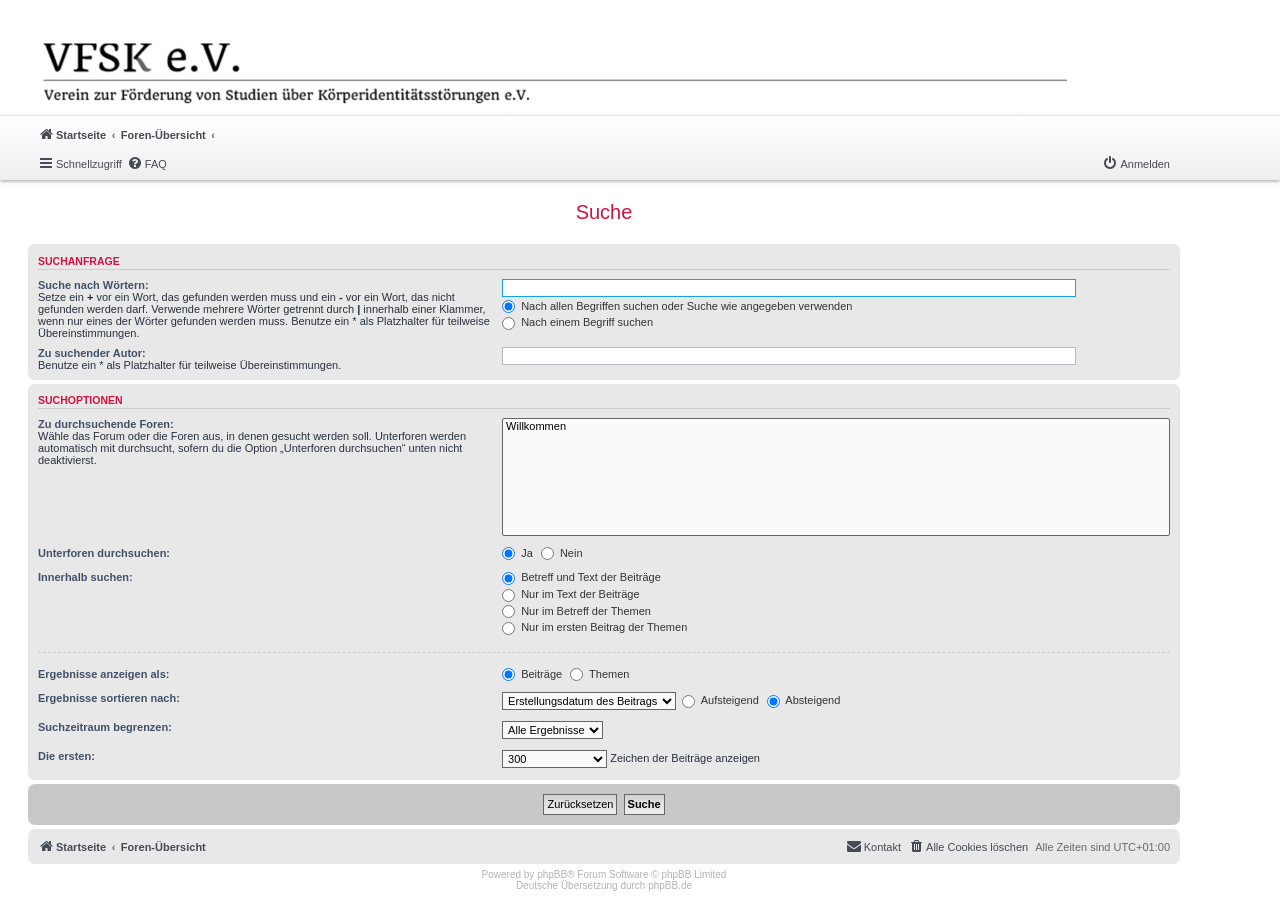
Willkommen (836, 427)
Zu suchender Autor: (92, 353)
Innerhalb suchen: (85, 577)
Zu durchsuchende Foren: (106, 424)
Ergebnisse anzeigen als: (103, 674)
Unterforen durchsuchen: (104, 553)
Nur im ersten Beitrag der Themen (594, 627)
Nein (562, 553)
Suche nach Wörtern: (93, 285)
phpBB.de (670, 885)
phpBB (552, 874)
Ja (517, 553)
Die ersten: (66, 756)
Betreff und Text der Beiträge (581, 577)
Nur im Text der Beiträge (570, 594)
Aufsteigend (720, 700)
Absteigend (804, 700)
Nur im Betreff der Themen (576, 611)
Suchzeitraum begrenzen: (105, 727)
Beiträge (532, 674)
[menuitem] (147, 164)
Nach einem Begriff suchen (577, 322)
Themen (599, 674)
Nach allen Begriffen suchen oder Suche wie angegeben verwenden (677, 306)
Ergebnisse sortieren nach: (109, 698)
